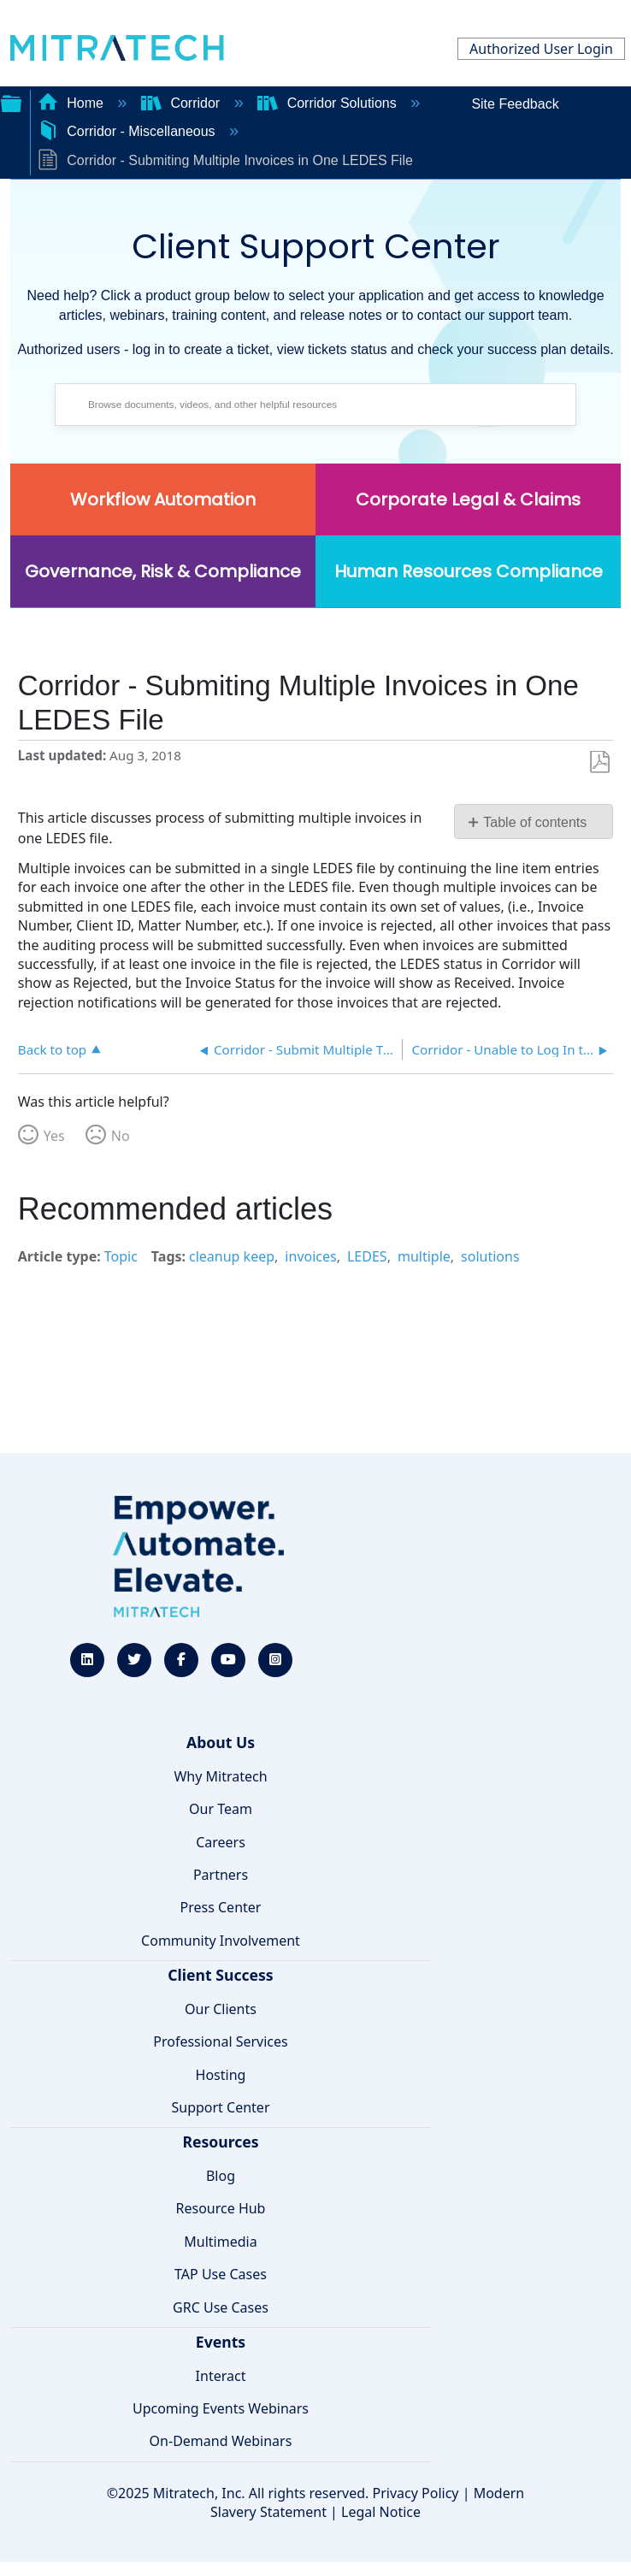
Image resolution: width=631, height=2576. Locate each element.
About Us (220, 1742)
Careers (220, 1842)
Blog (220, 2175)
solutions (490, 1256)
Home (73, 103)
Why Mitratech (220, 1776)
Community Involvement (220, 1940)
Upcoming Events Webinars (221, 2408)
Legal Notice (381, 2511)
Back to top (52, 1049)
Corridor (182, 103)
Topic (121, 1256)
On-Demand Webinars (221, 2440)
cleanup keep (231, 1256)
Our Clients (221, 2009)
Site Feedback (514, 104)
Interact (221, 2375)
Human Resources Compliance (468, 571)
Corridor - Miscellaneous (128, 131)
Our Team (220, 1808)
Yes (54, 1135)
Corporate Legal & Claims (468, 499)
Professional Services (220, 2041)
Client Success (220, 1974)
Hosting (221, 2074)
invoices (310, 1256)
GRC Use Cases (220, 2307)
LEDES (367, 1256)
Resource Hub (221, 2208)
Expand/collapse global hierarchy (11, 101)
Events (220, 2341)
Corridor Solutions (328, 103)
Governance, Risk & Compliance (163, 571)
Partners (220, 1874)
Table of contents (535, 822)
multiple (424, 1256)
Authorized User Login (541, 48)
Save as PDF (599, 762)
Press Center (221, 1907)
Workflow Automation (163, 499)
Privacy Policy (416, 2493)
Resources (220, 2141)
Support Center (220, 2107)
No (120, 1135)
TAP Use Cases (220, 2274)
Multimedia (220, 2241)
